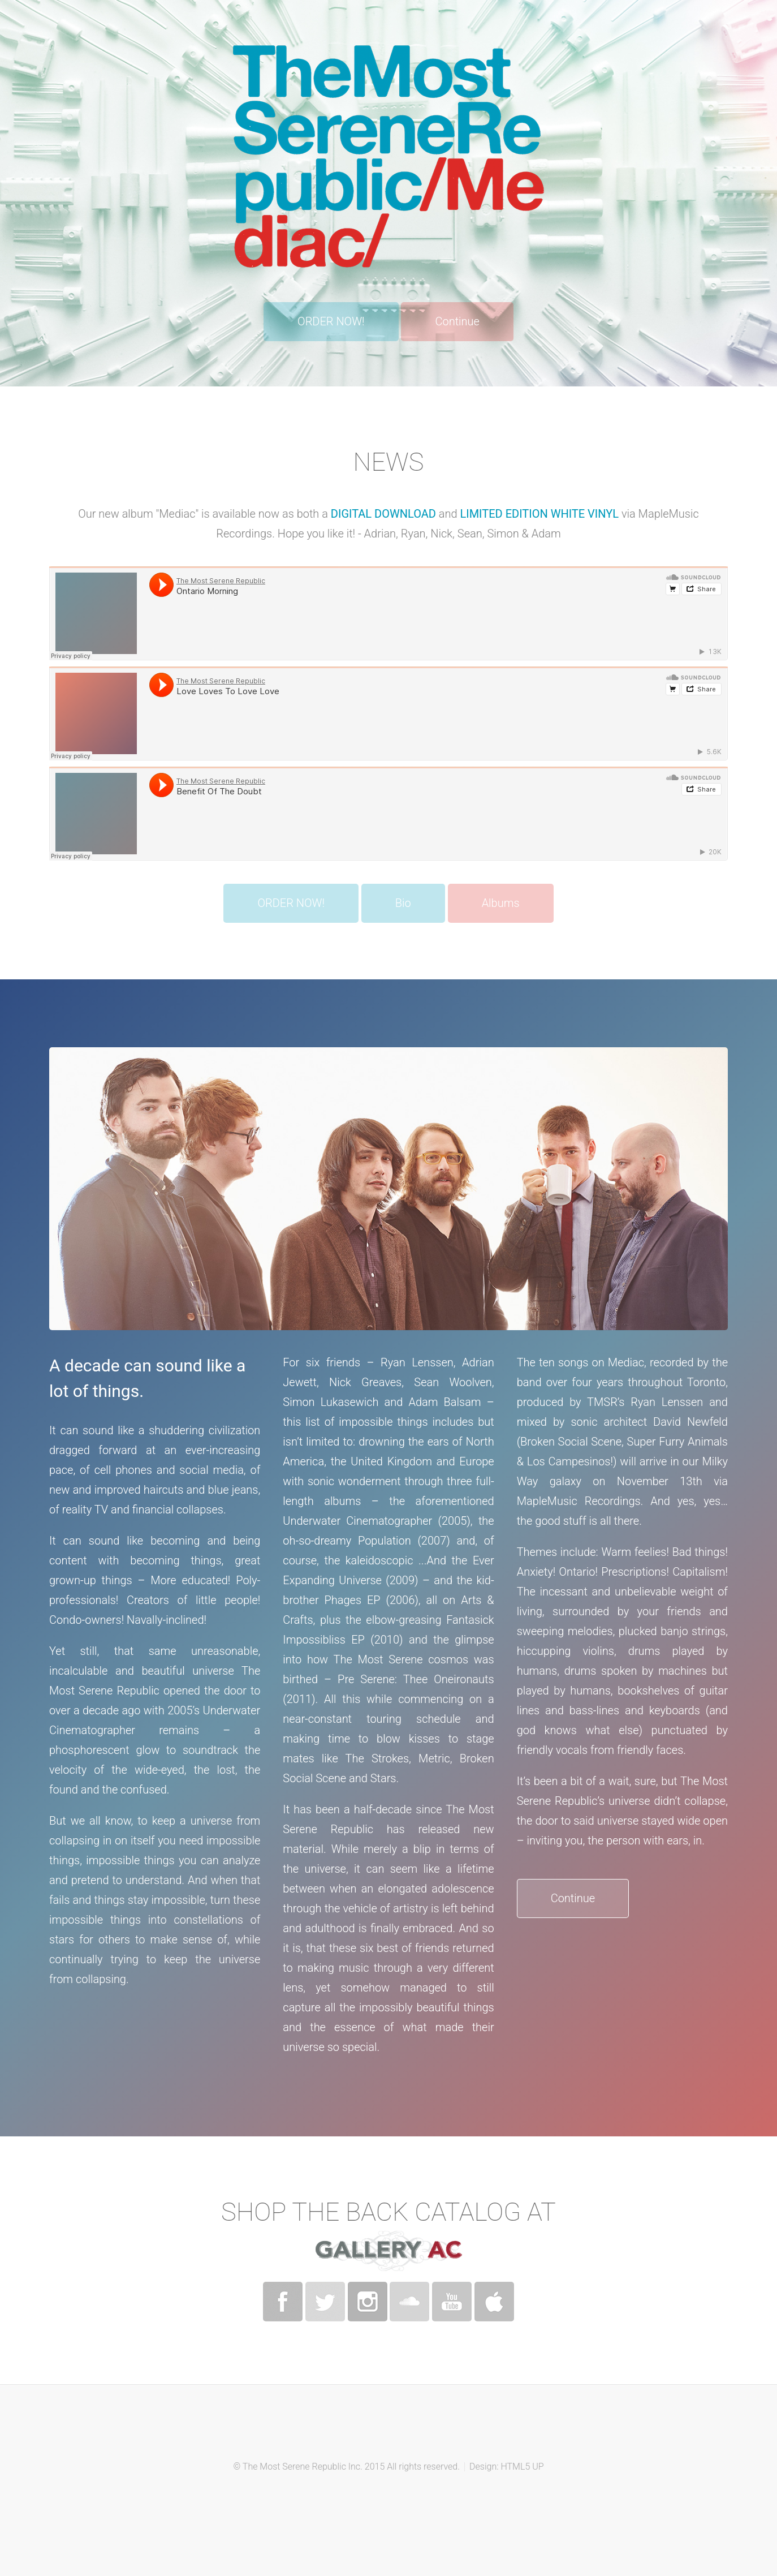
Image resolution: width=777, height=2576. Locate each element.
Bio (403, 903)
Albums (501, 903)
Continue (457, 321)
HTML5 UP (521, 2466)
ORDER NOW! (331, 321)
